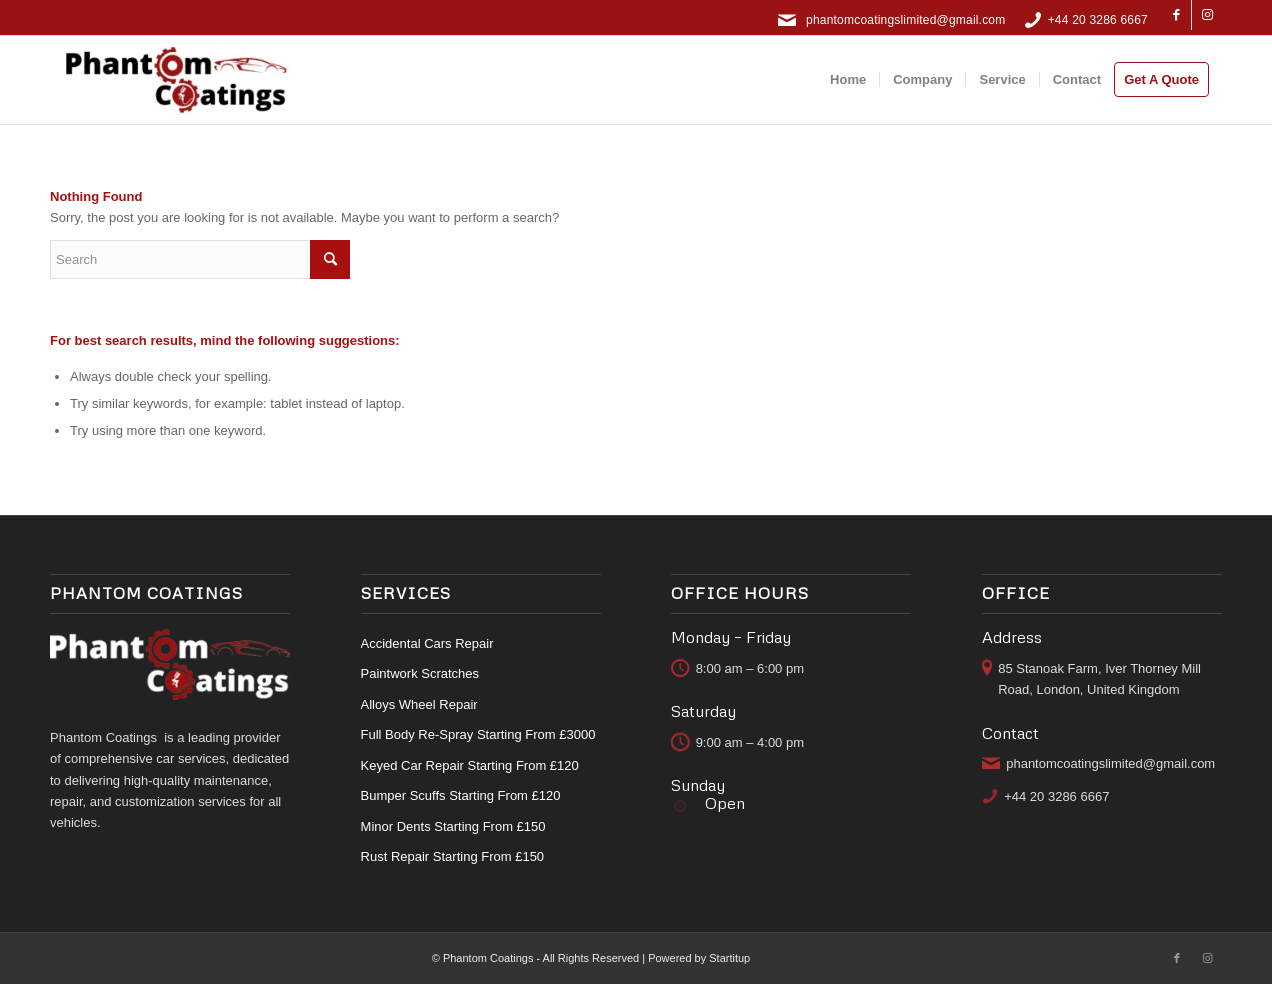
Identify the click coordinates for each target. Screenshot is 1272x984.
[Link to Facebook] (1176, 15)
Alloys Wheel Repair (419, 704)
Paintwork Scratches (420, 673)
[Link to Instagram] (1207, 15)
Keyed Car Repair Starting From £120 (470, 765)
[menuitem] (848, 80)
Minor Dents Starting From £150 (453, 826)
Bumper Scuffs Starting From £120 (461, 795)
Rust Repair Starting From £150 (453, 856)
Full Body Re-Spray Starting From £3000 (478, 734)
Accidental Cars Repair (427, 643)
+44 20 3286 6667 (1098, 20)
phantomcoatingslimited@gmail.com (905, 20)
